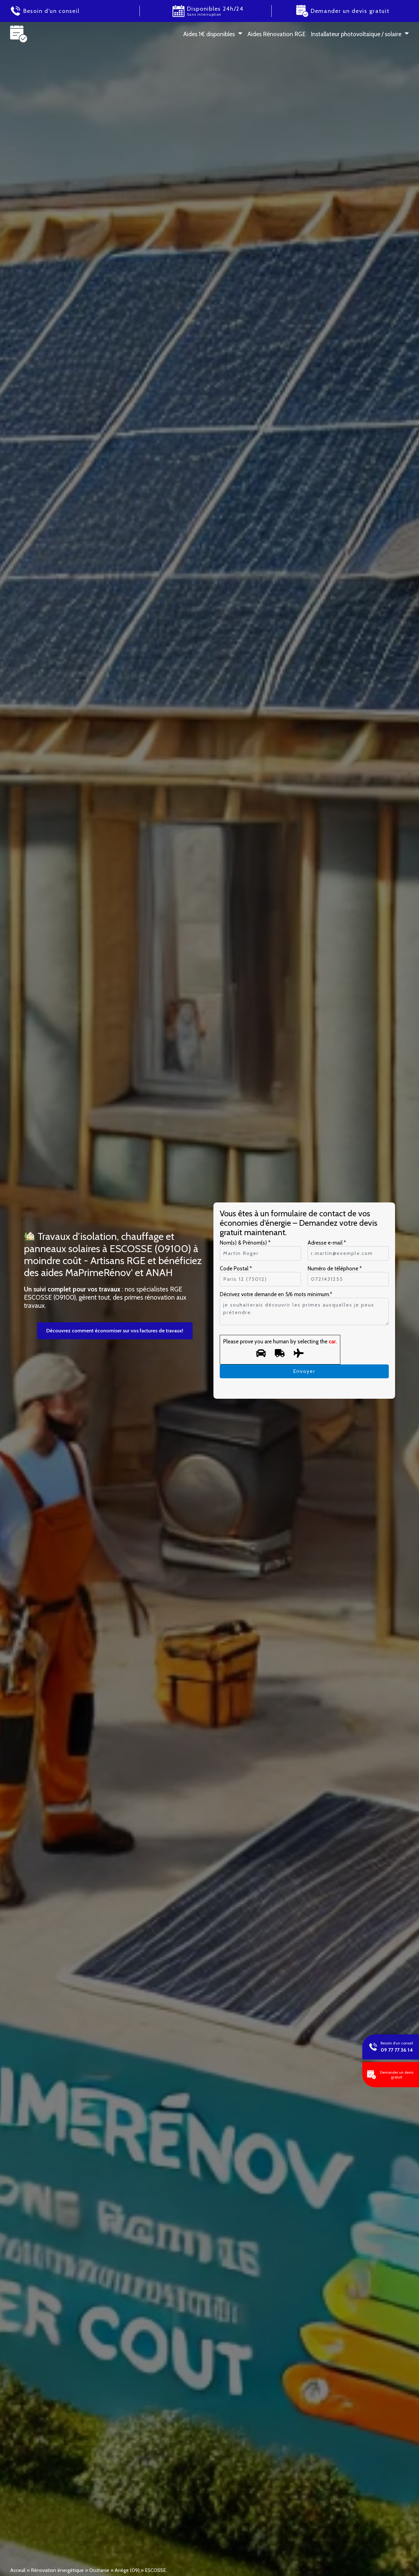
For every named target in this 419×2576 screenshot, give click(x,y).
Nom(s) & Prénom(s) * (245, 1243)
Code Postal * (236, 1268)
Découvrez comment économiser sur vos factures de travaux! (114, 1331)
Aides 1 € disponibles (209, 34)
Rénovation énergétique (57, 2570)
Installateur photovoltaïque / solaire (356, 34)
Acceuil (17, 2570)
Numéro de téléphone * (335, 1268)
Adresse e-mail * (327, 1243)
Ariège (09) (127, 2570)
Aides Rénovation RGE (276, 34)
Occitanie (99, 2570)
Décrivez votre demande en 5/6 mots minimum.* (276, 1294)
